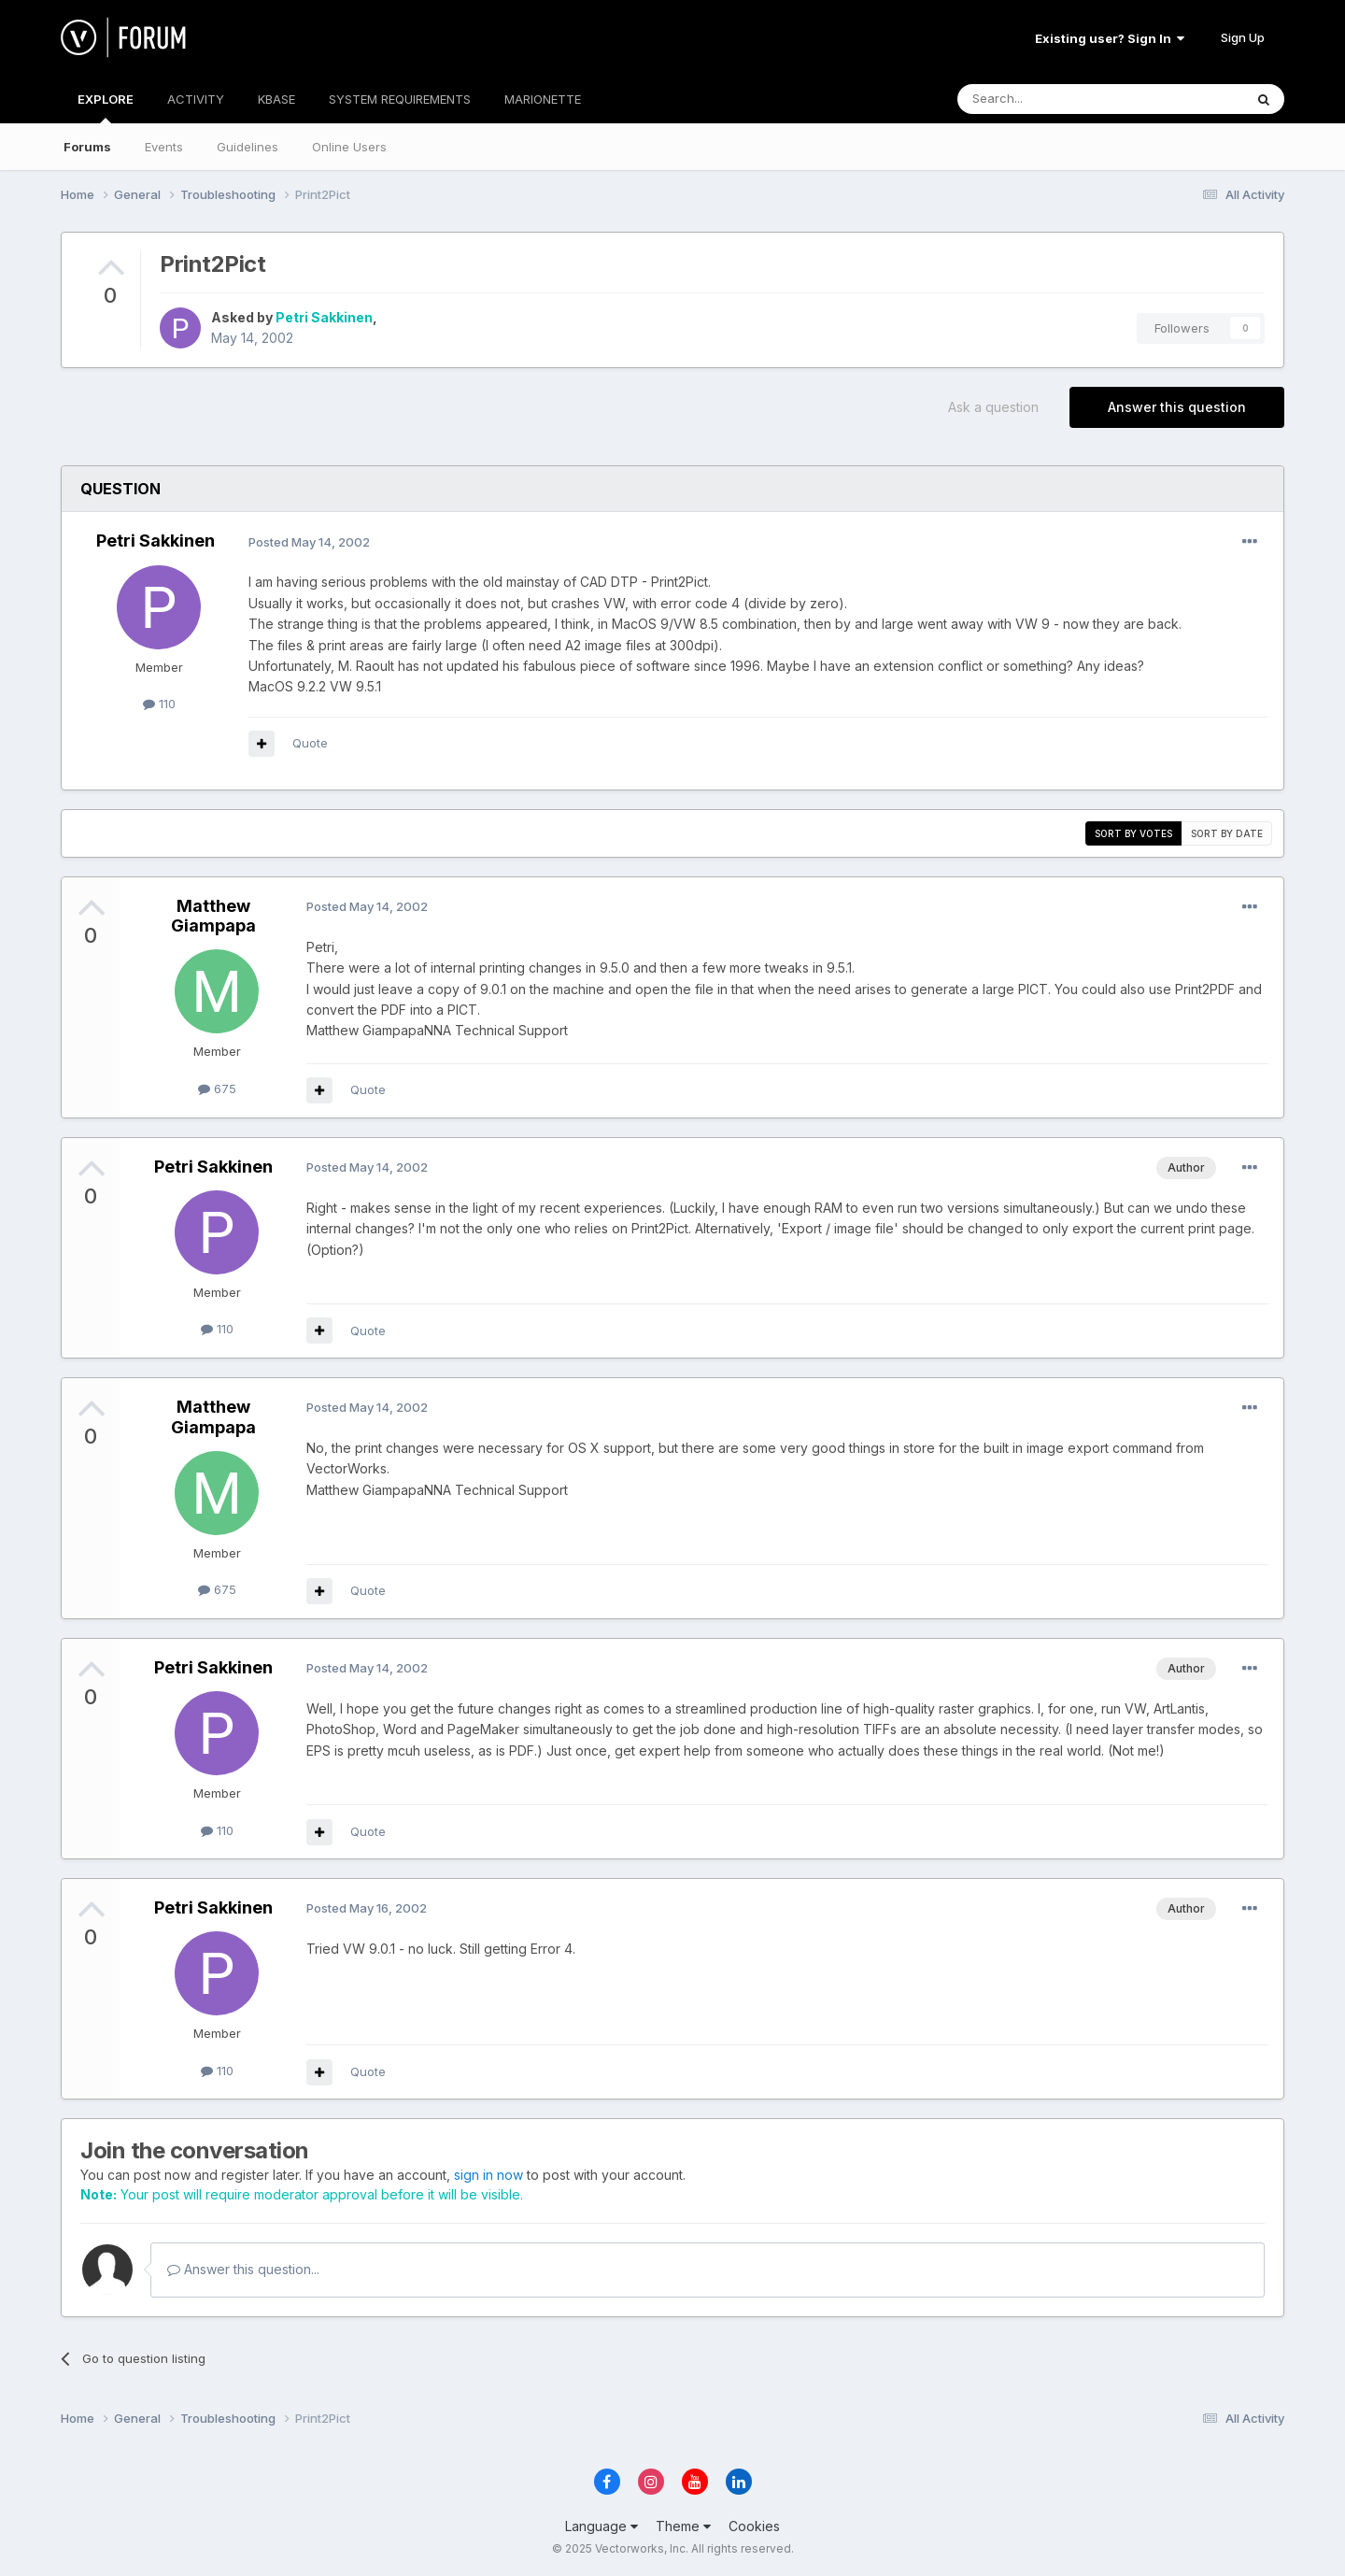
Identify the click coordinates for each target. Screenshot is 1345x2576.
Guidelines (247, 146)
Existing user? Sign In (1109, 38)
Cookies (754, 2526)
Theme (683, 2526)
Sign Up (1243, 37)
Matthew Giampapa (213, 916)
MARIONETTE (542, 99)
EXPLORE (106, 107)
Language (601, 2526)
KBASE (276, 99)
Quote (310, 742)
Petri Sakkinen (324, 317)
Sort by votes (1133, 833)
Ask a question (993, 407)
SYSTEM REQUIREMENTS (400, 99)
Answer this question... (243, 2269)
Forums (87, 146)
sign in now (488, 2175)
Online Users (349, 146)
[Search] (1052, 99)
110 (159, 703)
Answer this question (1177, 407)
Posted (309, 541)
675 (217, 1088)
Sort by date (1227, 833)
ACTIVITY (195, 99)
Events (164, 146)
